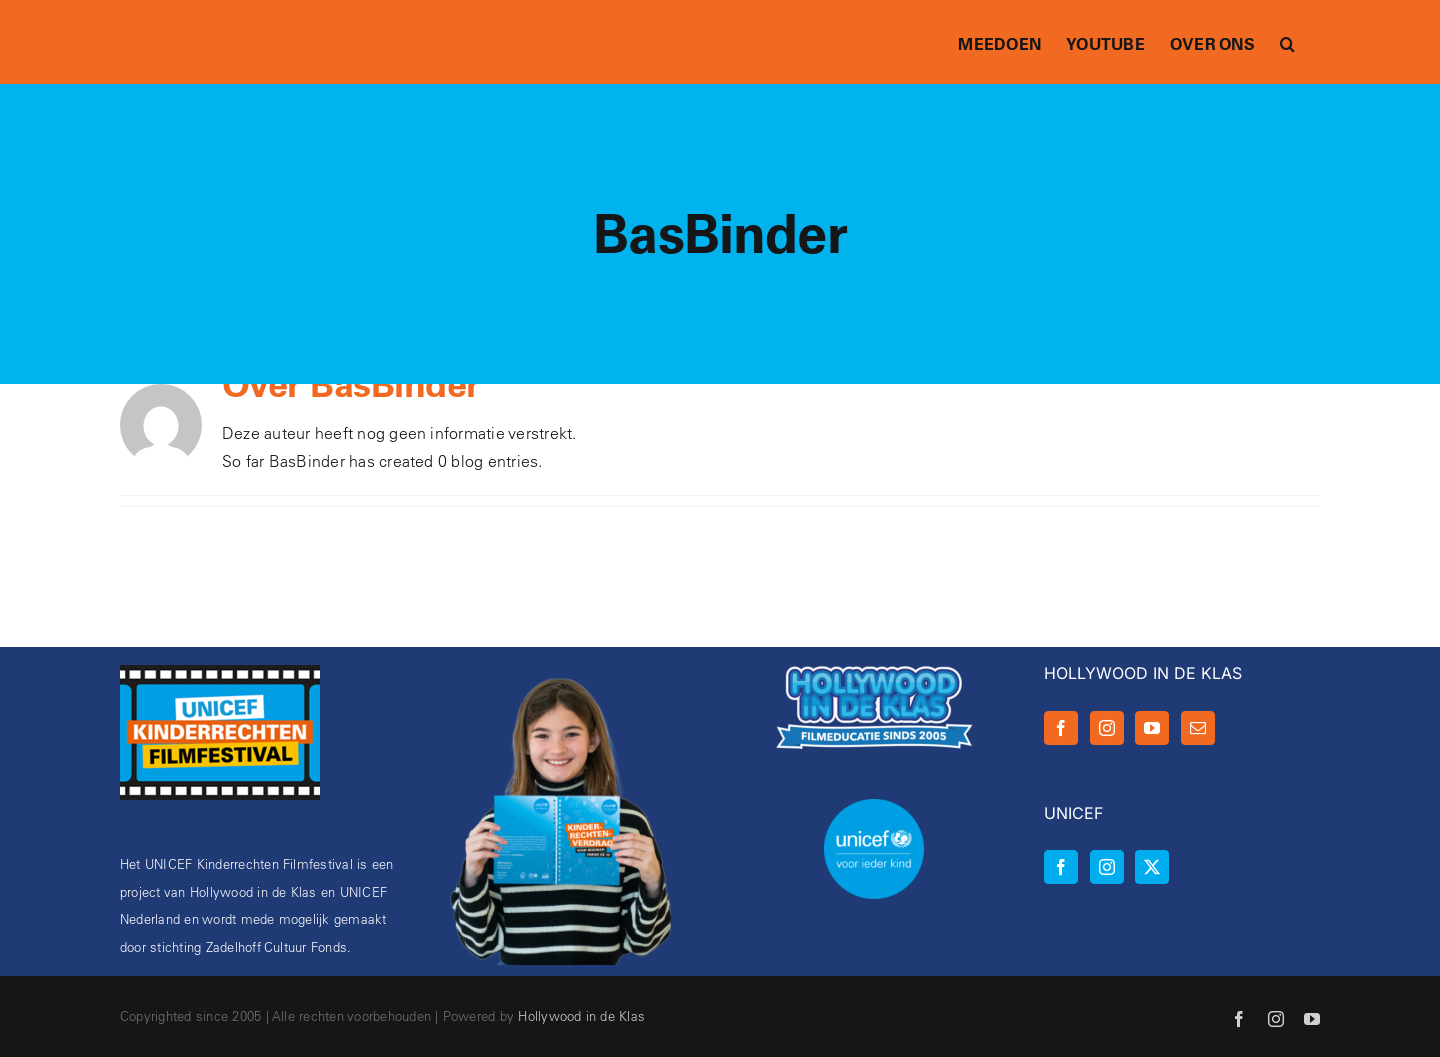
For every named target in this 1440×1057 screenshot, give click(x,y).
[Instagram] (1107, 728)
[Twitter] (1152, 867)
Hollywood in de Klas (581, 1016)
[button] (1287, 42)
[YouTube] (1152, 728)
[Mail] (1198, 728)
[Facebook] (1061, 728)
